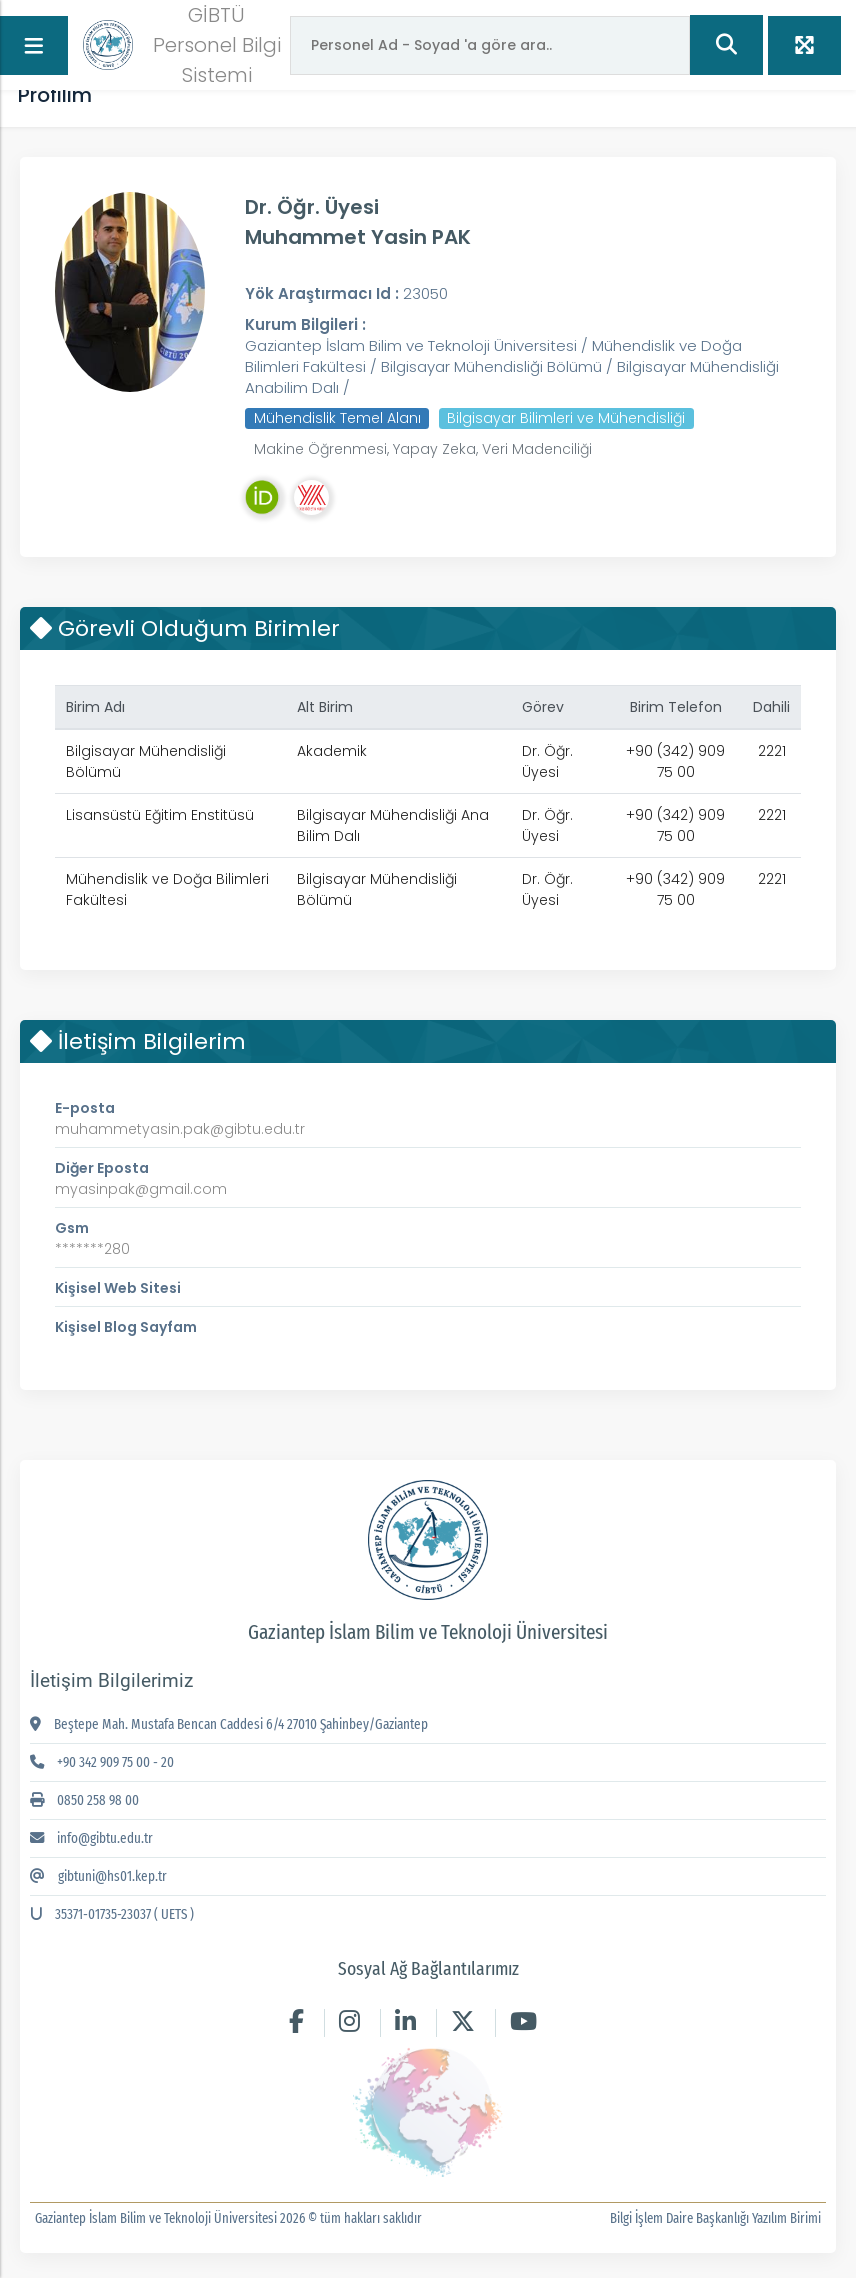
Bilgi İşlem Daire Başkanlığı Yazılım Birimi (720, 2218)
